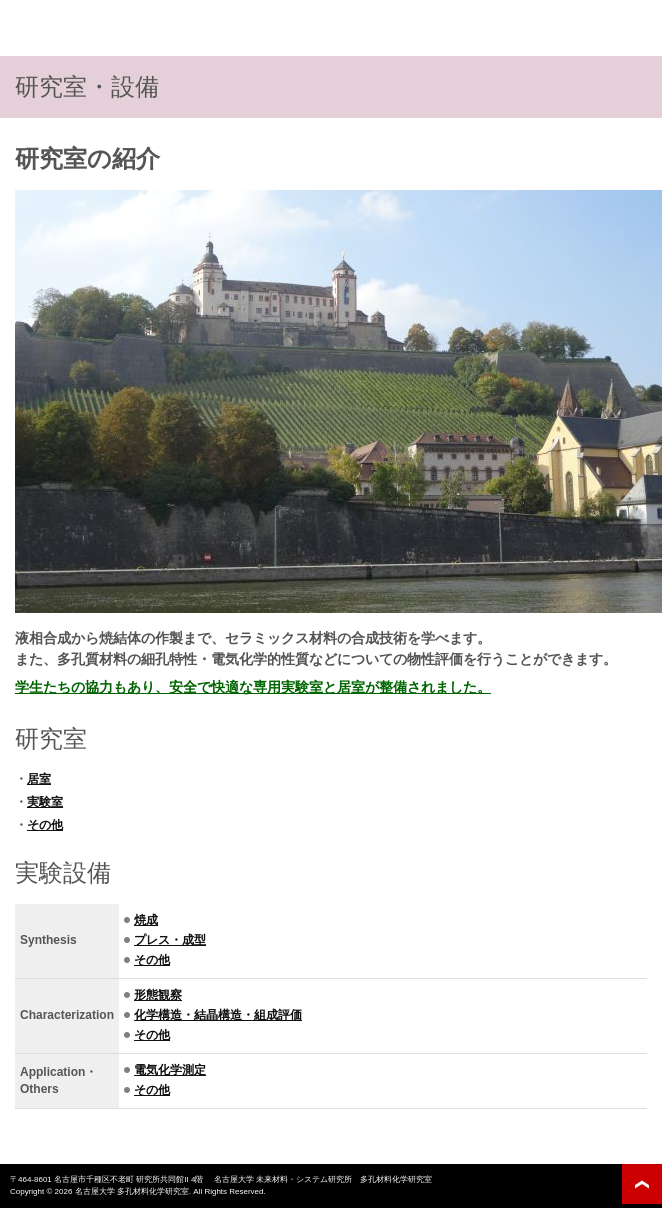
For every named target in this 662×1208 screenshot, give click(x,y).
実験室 (45, 802)
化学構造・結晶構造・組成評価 (218, 1015)
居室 (39, 779)
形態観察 (158, 995)
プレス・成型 (170, 940)
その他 (45, 825)
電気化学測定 (170, 1070)
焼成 (146, 920)
